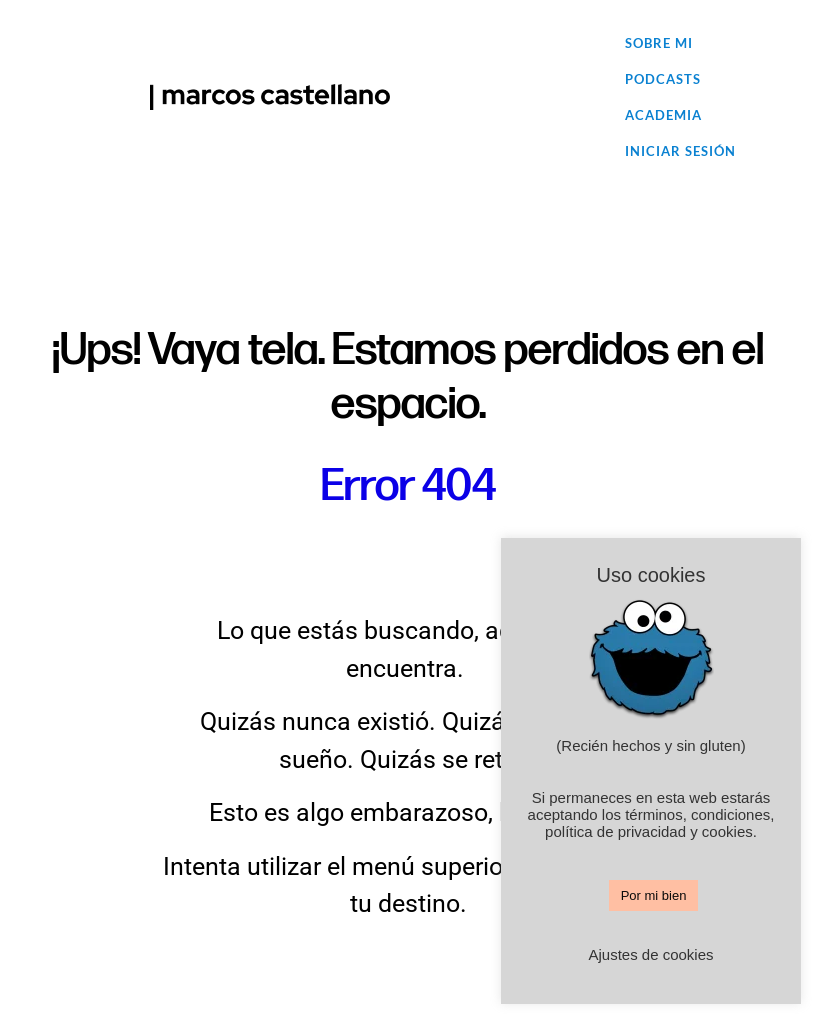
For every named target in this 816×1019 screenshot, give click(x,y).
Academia (663, 115)
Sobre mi (659, 43)
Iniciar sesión (680, 151)
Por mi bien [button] (654, 895)
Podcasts (663, 79)
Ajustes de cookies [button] (650, 954)
